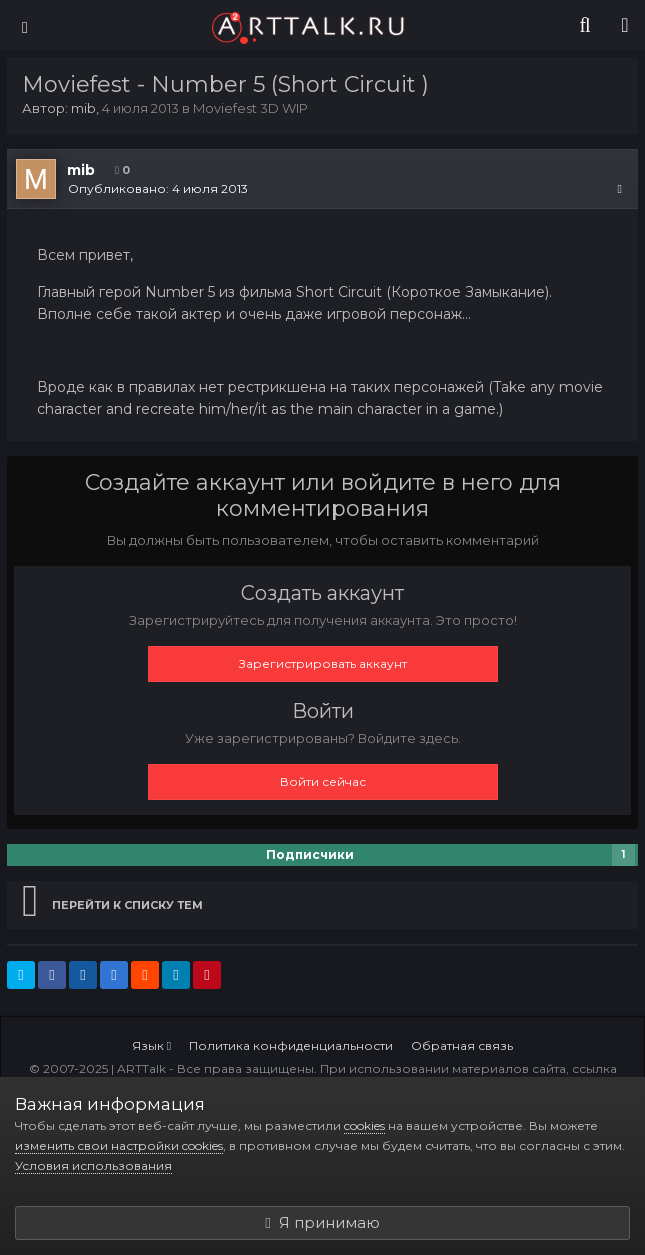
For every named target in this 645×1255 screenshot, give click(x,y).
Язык (151, 1045)
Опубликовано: (158, 188)
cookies (364, 1125)
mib (83, 108)
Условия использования (93, 1165)
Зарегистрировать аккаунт (323, 663)
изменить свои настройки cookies (119, 1145)
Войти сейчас (323, 781)
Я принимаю (322, 1222)
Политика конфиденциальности (291, 1045)
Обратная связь (462, 1045)
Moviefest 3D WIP (250, 108)
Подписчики (310, 854)
